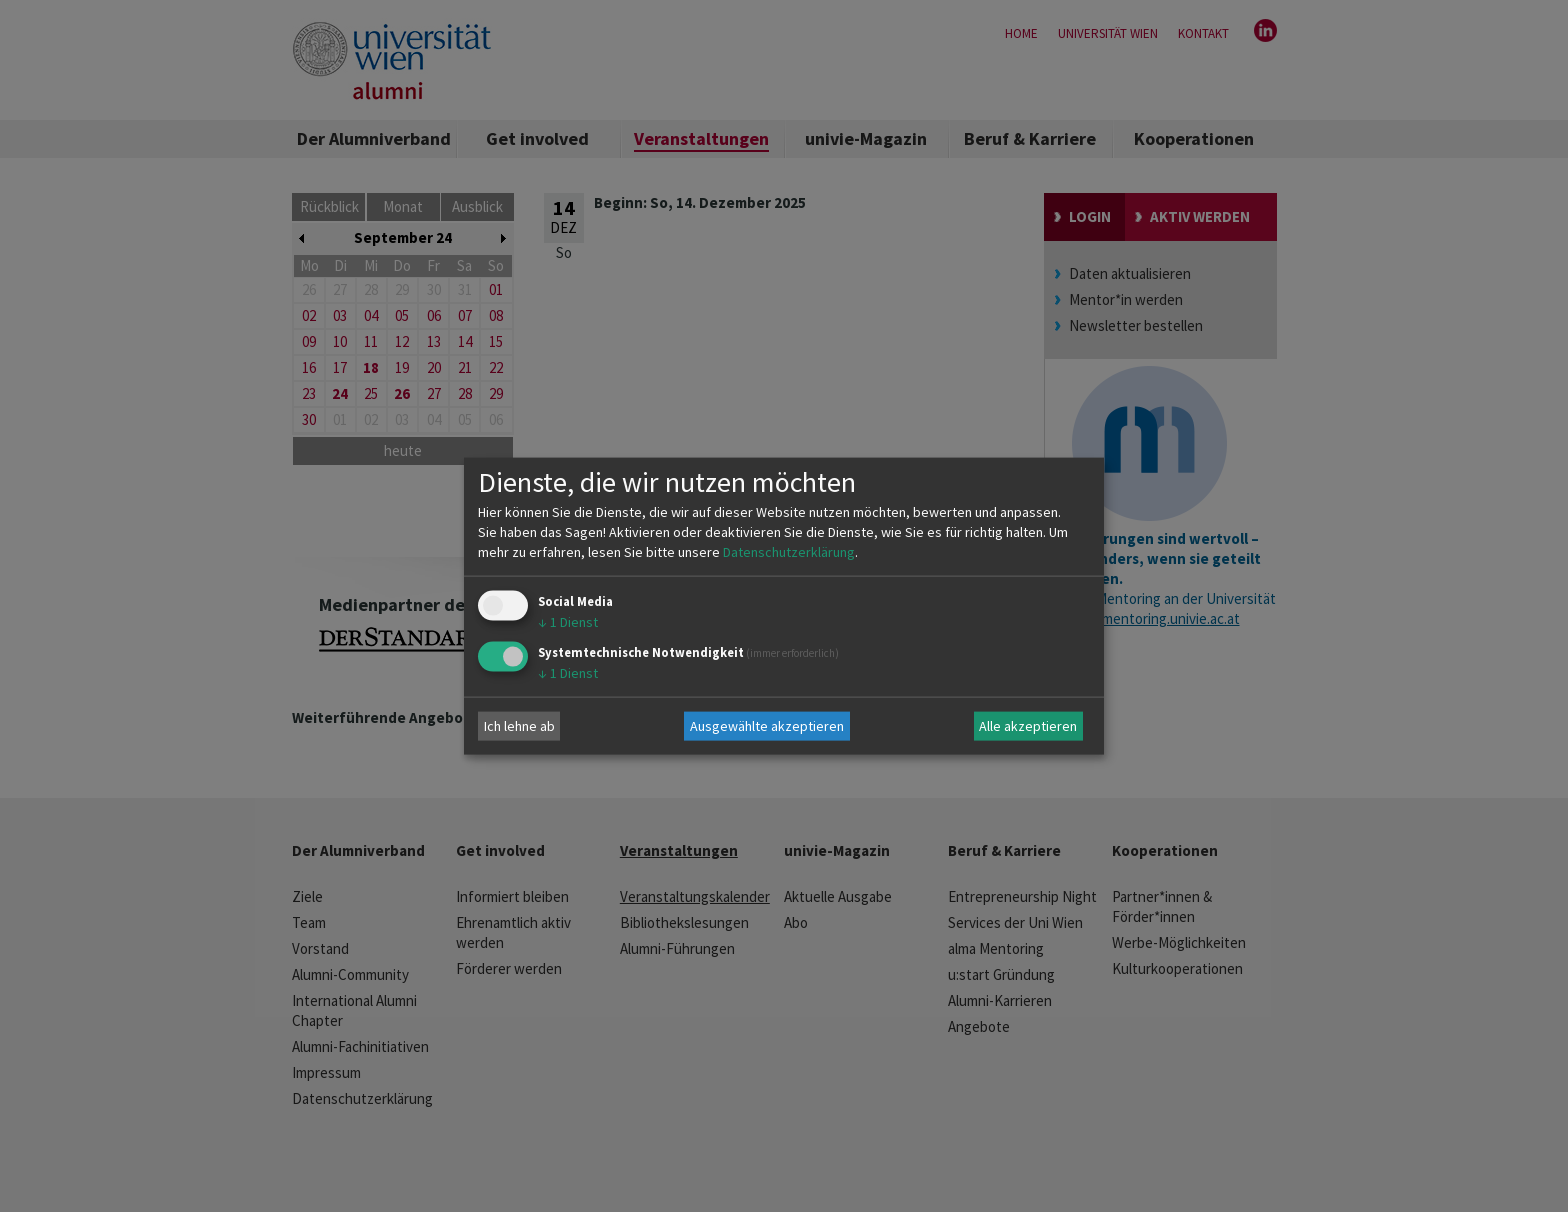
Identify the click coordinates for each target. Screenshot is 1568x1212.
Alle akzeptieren (1028, 726)
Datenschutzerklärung (789, 551)
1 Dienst (568, 621)
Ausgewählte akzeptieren (767, 726)
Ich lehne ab (519, 726)
